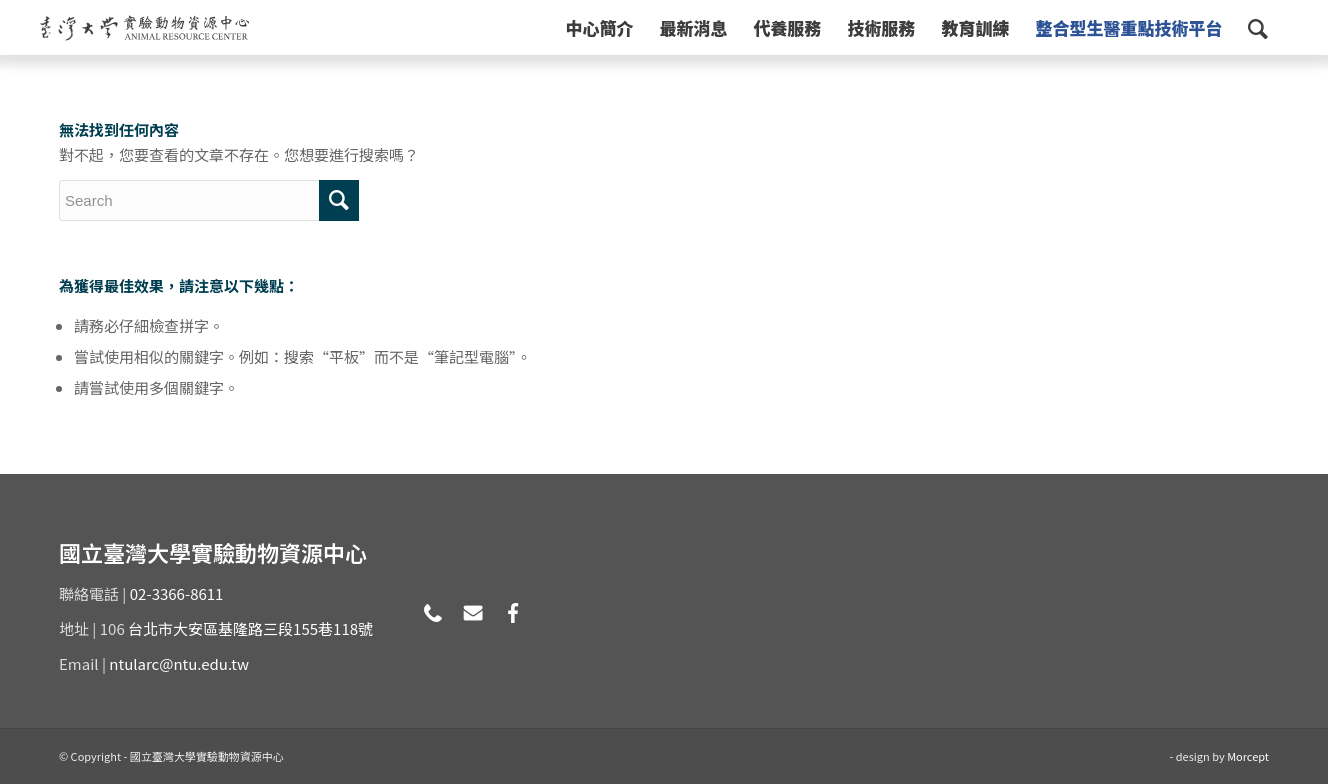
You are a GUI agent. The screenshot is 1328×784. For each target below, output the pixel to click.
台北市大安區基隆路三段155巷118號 (250, 628)
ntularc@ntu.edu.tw (179, 663)
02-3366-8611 (177, 593)
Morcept (1248, 756)
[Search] (1258, 27)
